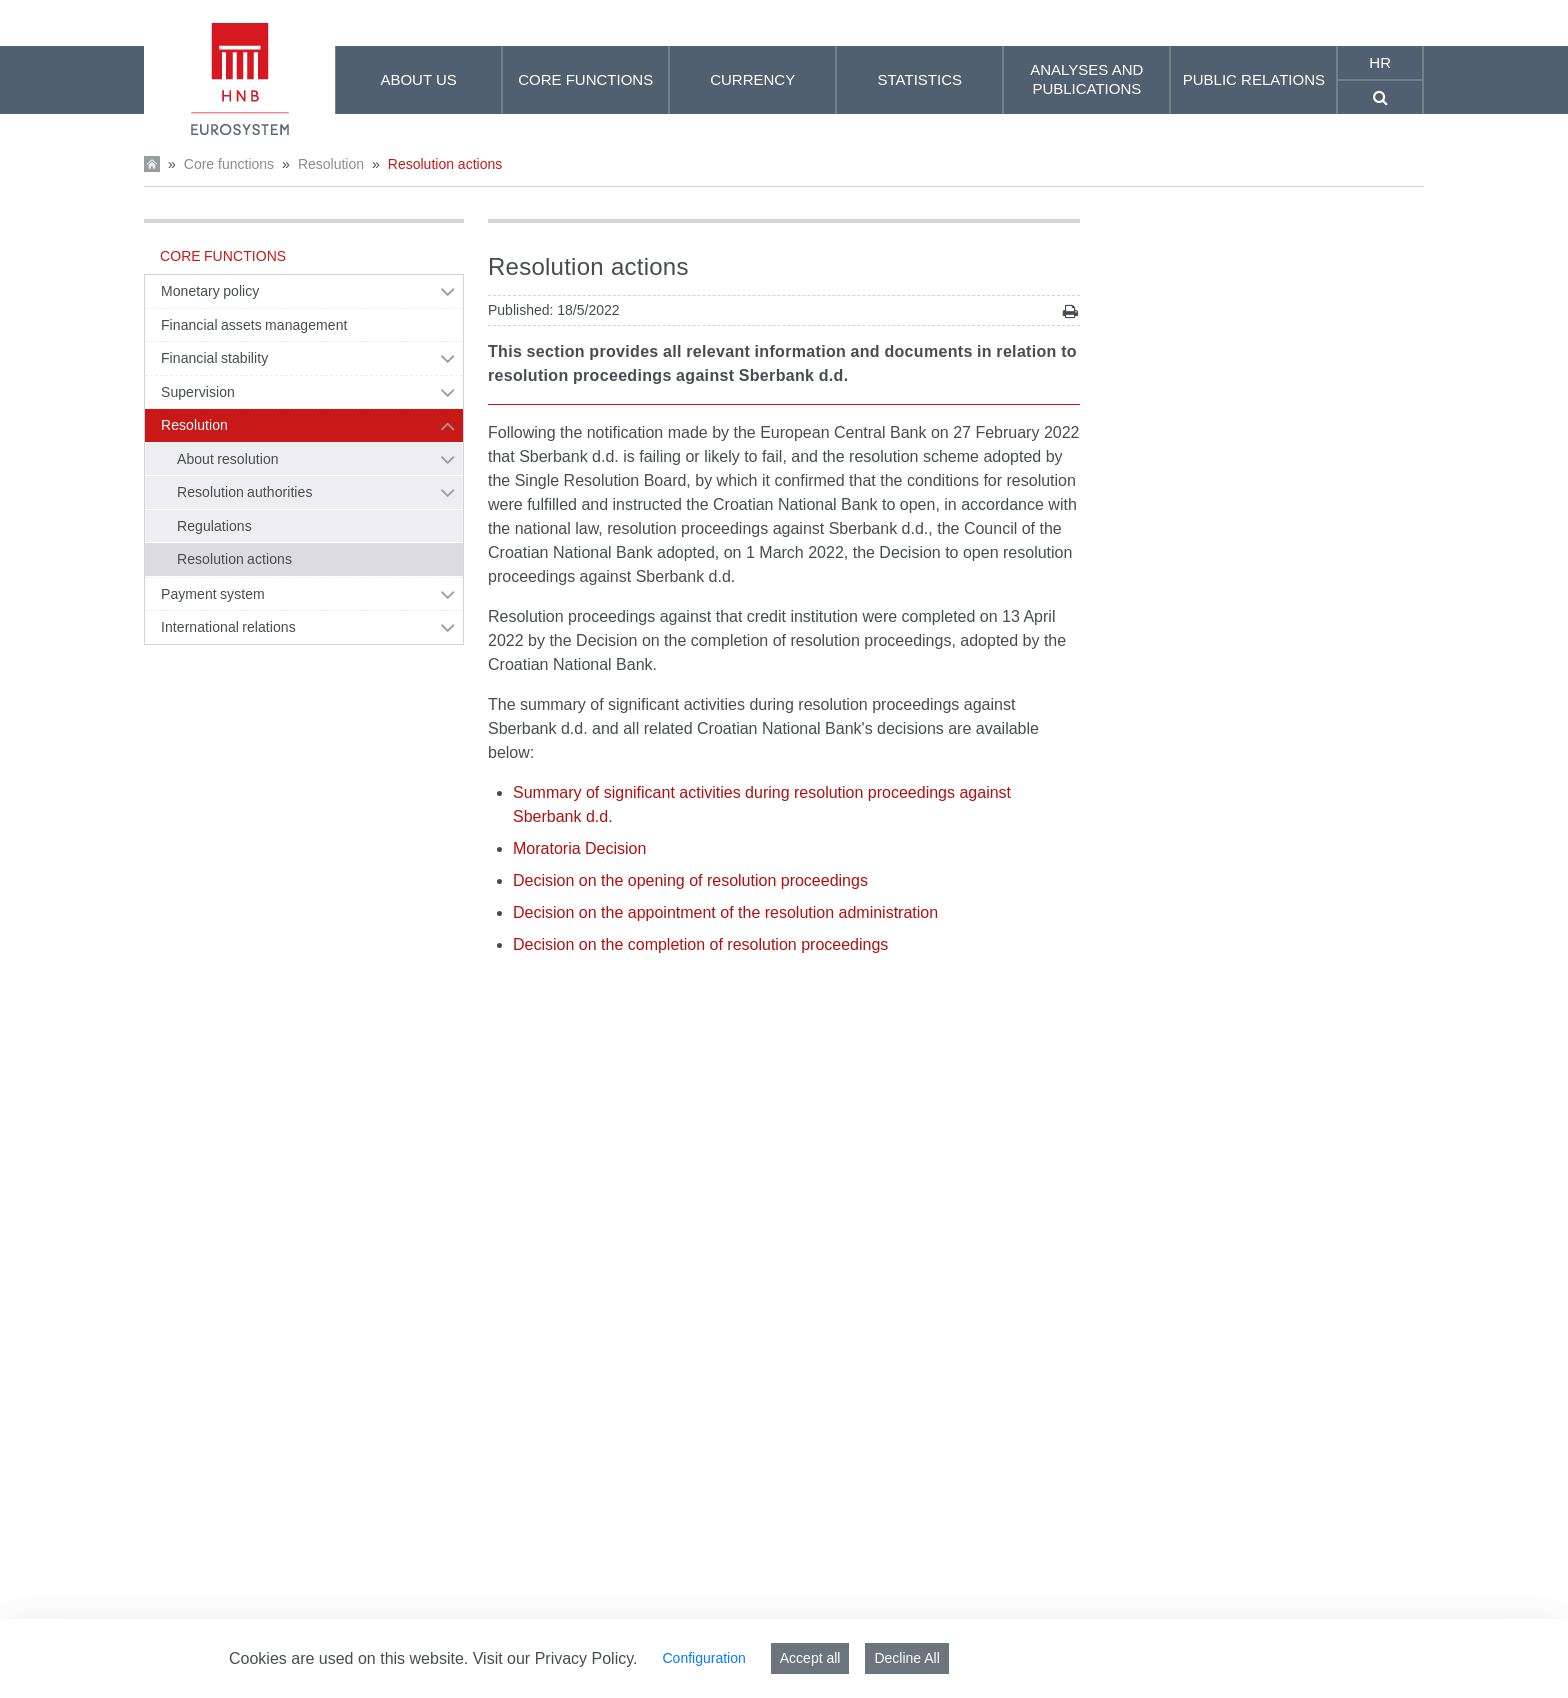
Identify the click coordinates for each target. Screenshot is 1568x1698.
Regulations (214, 526)
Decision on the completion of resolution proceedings (700, 944)
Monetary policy (210, 291)
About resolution (228, 459)
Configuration (703, 1658)
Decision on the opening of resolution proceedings (690, 880)
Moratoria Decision (579, 848)
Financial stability (214, 358)
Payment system (213, 594)
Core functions (229, 164)
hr (1380, 62)
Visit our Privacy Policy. (555, 1658)
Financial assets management (254, 325)
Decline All (906, 1658)
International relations (228, 627)
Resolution (331, 164)
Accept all (810, 1658)
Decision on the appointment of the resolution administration (725, 912)
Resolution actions (445, 164)
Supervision (198, 392)
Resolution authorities (244, 492)
